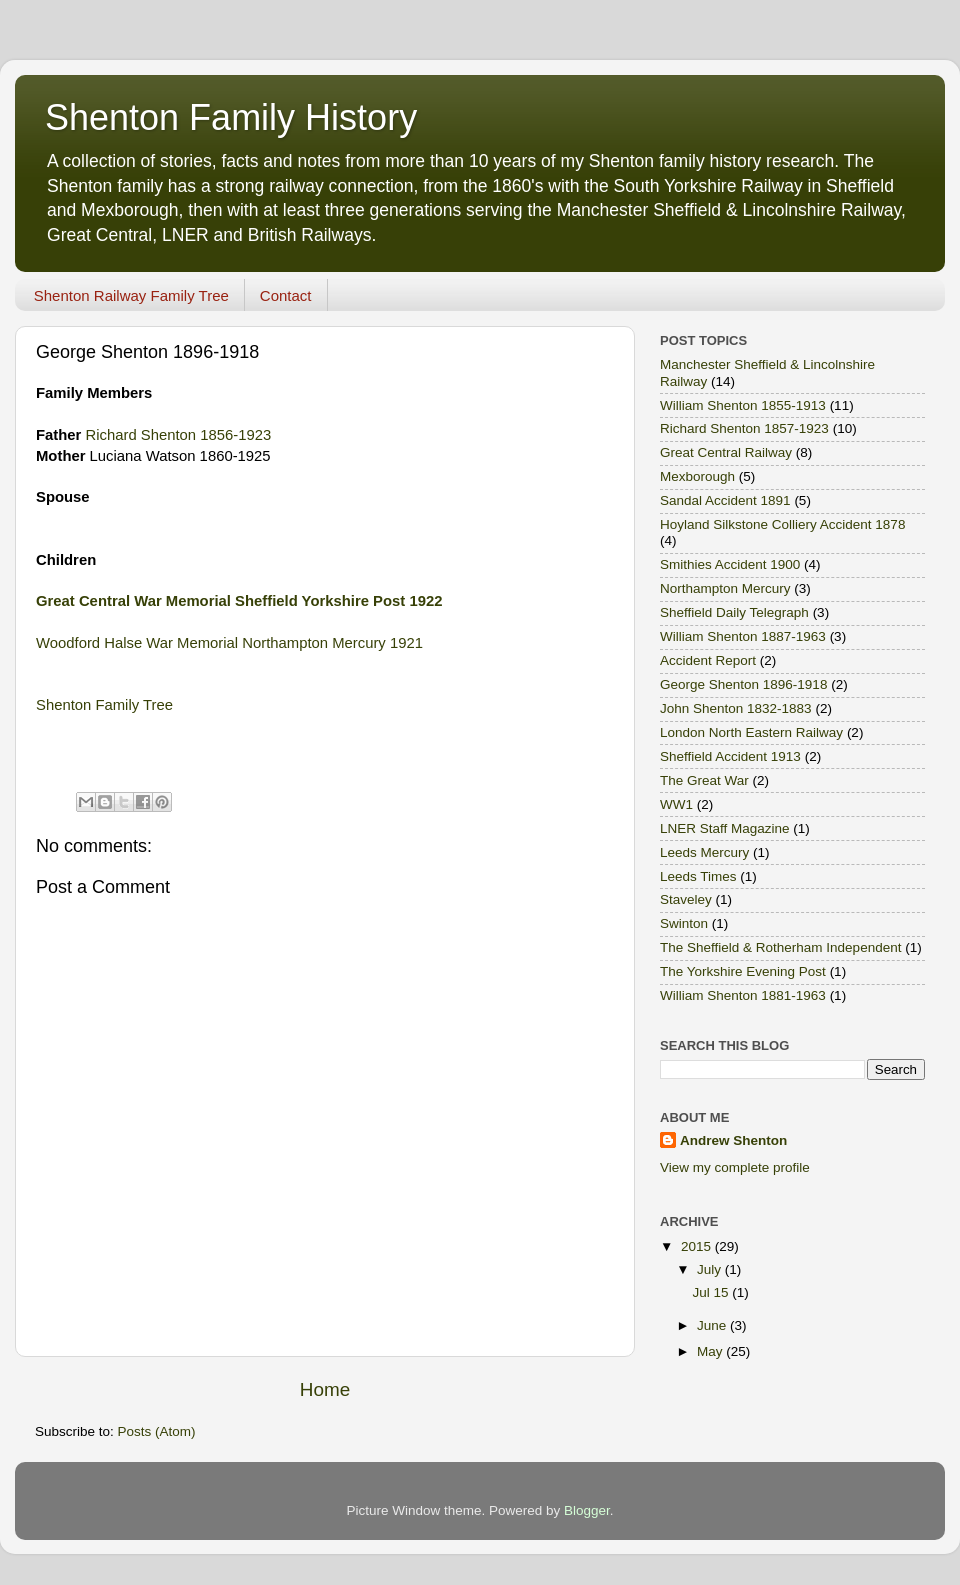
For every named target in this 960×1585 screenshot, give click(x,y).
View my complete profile (735, 1167)
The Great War (704, 780)
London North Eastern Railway (751, 732)
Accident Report (708, 660)
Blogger (587, 1510)
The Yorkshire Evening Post (743, 971)
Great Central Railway (726, 452)
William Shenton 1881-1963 (743, 995)
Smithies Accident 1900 (730, 564)
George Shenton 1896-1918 (743, 684)
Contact (286, 295)
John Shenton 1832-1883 (736, 708)
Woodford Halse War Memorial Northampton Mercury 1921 (229, 643)
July (711, 1269)
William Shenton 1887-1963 (743, 636)
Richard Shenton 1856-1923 (179, 435)
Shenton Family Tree (104, 705)
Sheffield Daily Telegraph (734, 612)
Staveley (686, 899)
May (711, 1351)
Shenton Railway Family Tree (131, 295)
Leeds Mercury (704, 852)
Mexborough (697, 476)
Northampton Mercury (725, 588)
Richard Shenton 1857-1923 (744, 428)
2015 (698, 1246)
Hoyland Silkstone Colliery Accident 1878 (782, 524)
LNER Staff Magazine (725, 828)
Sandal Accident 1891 (725, 500)
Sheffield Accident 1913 (730, 756)
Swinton (684, 923)
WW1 (676, 804)
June (713, 1325)
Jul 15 (712, 1292)
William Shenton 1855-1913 (743, 405)
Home (325, 1389)
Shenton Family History (231, 117)
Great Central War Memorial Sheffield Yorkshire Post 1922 (239, 601)
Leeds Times (698, 876)
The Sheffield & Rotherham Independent (780, 947)
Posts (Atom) (157, 1431)
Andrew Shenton (733, 1140)
